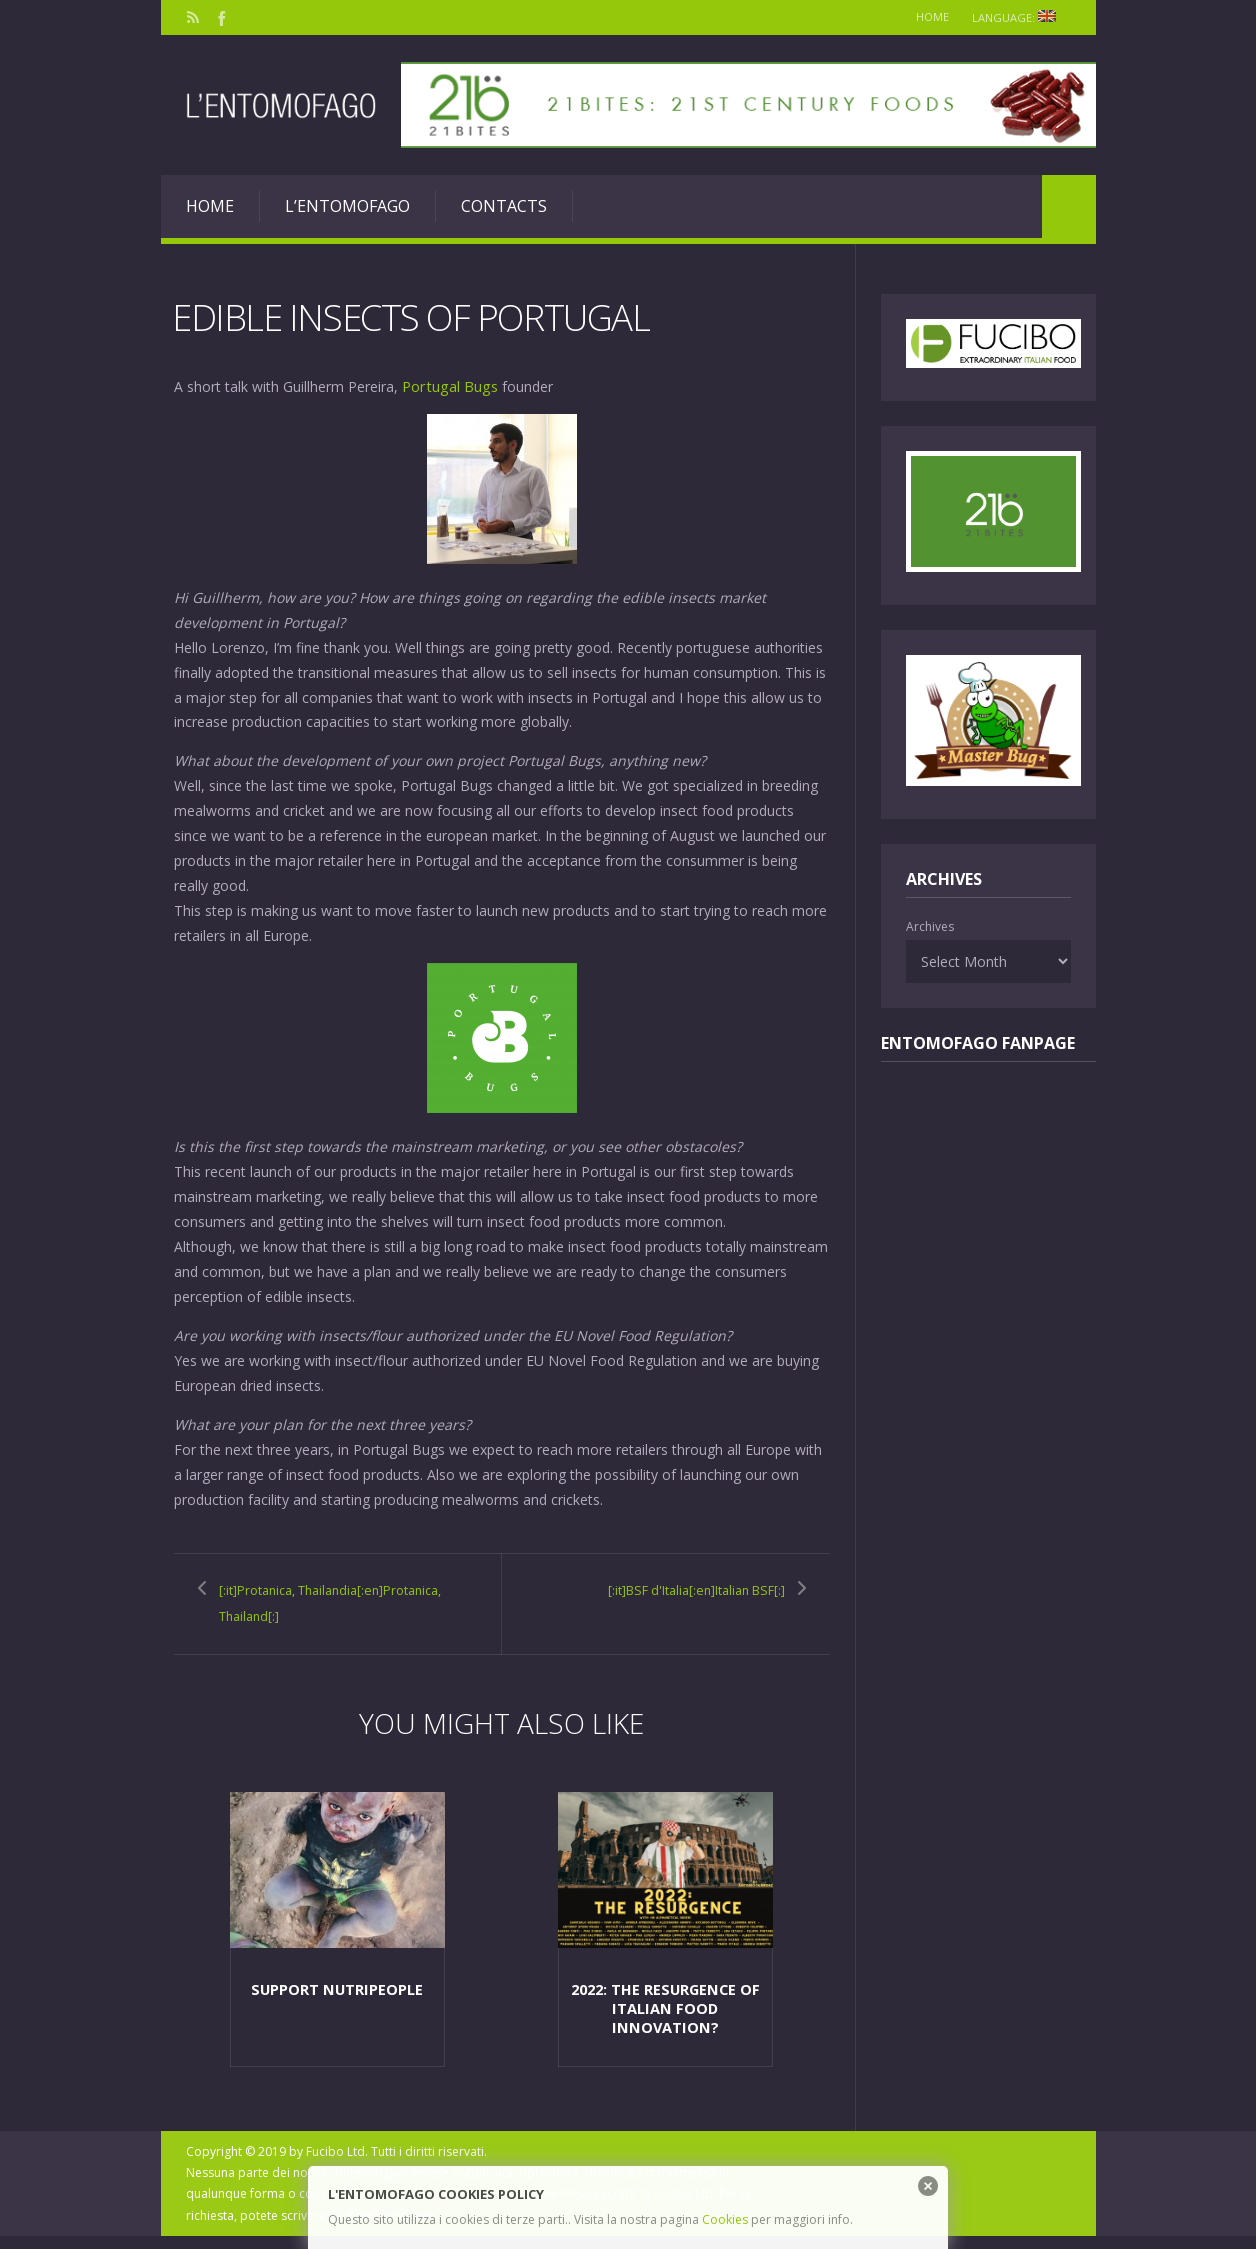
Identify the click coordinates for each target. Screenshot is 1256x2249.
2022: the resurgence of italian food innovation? (665, 2019)
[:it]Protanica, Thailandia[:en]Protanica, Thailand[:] (317, 1613)
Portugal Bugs (448, 385)
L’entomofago (347, 206)
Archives (930, 926)
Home (922, 16)
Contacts (504, 206)
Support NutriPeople (337, 2001)
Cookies (725, 2219)
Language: (1017, 17)
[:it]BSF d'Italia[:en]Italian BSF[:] (687, 1601)
